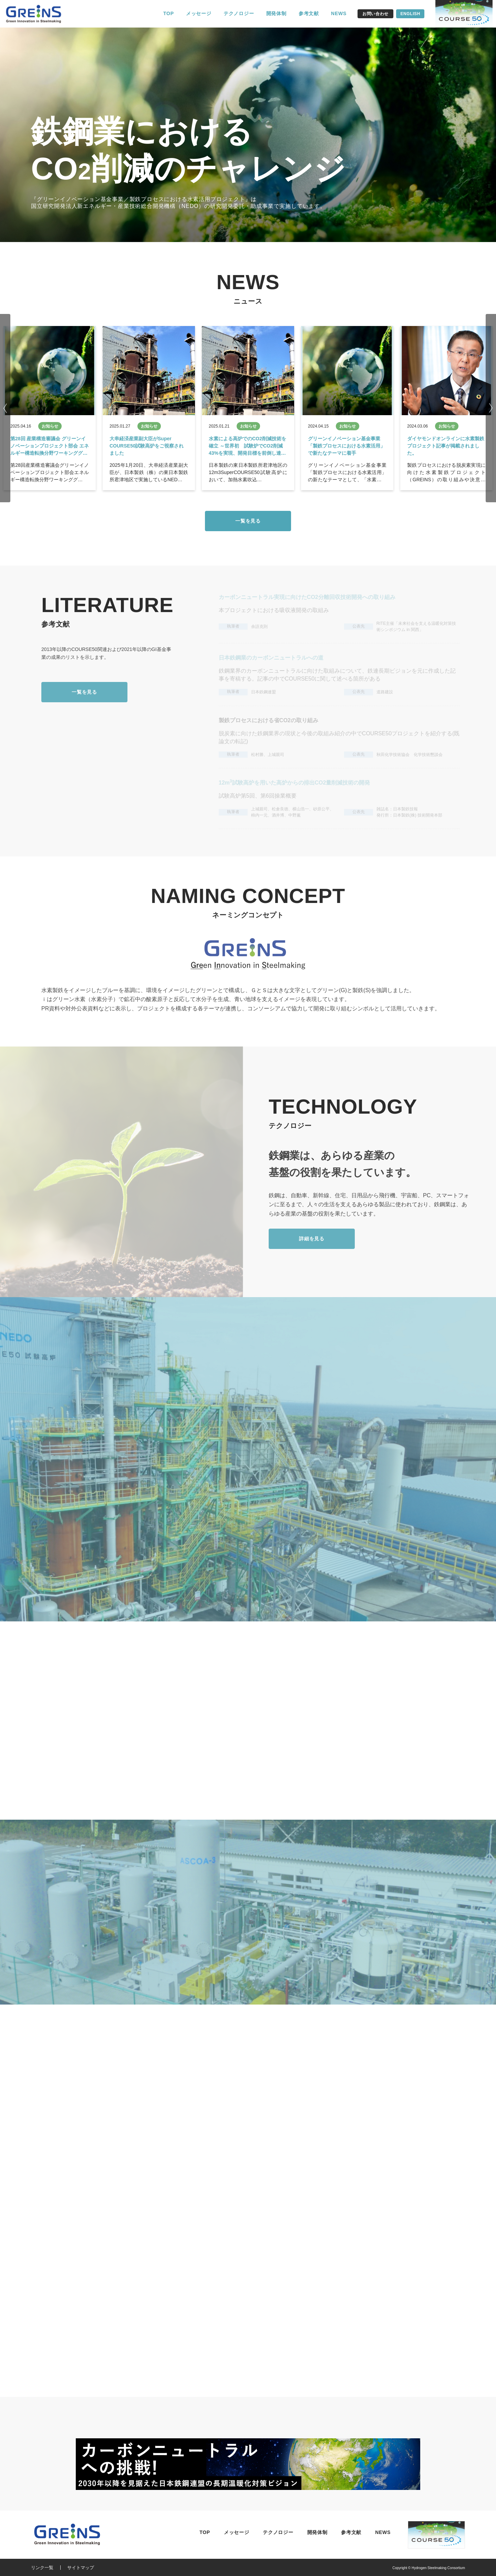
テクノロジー (239, 13)
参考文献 (309, 13)
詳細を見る (311, 1238)
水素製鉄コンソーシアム (37, 14)
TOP (168, 13)
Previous (5, 408)
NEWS (339, 13)
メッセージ (198, 13)
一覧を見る (248, 521)
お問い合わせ (375, 13)
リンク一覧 (42, 2567)
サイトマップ (80, 2567)
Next (491, 408)
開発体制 (276, 13)
